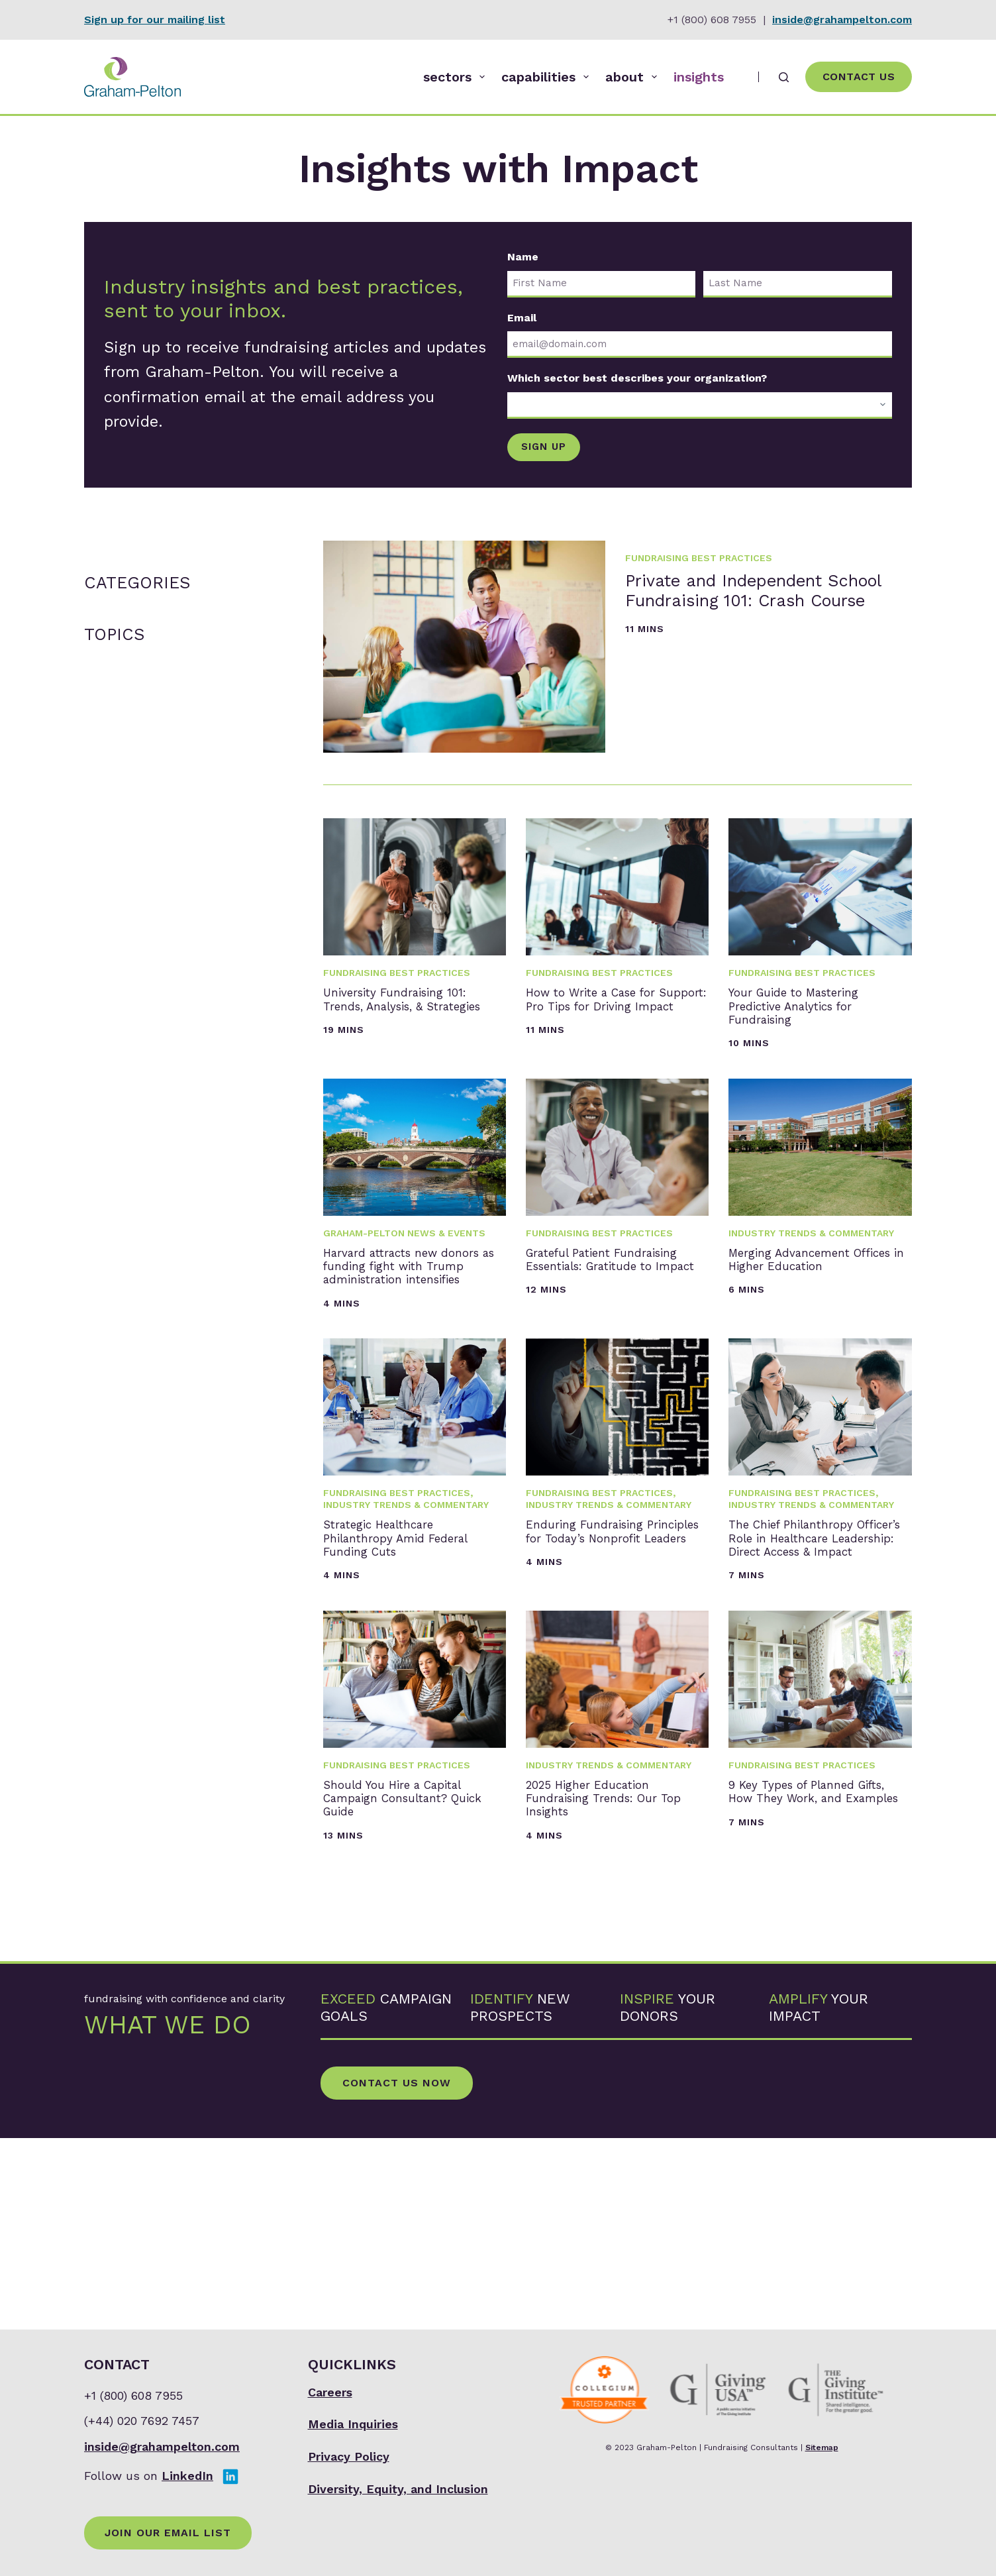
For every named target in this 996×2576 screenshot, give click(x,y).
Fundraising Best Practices (698, 554)
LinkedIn (187, 2476)
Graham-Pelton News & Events (404, 1268)
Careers (330, 2392)
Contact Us (858, 76)
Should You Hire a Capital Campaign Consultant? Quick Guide (397, 1971)
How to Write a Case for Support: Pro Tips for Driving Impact (611, 1012)
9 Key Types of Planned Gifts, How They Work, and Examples (805, 1971)
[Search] (784, 77)
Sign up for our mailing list (154, 19)
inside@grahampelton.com (842, 19)
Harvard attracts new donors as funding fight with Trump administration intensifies (409, 1331)
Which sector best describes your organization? (637, 378)
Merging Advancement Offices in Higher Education (817, 1311)
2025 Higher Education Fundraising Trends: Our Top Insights (616, 1971)
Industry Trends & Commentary (811, 1268)
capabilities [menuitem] (547, 77)
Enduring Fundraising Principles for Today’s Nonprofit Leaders (612, 1642)
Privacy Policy (348, 2456)
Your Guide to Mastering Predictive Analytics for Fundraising (810, 1022)
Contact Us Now (396, 2274)
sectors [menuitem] (456, 77)
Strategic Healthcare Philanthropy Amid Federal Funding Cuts (409, 1642)
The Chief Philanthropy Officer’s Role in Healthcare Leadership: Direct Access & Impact (815, 1662)
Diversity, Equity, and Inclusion (398, 2489)
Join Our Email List (168, 2532)
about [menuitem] (633, 77)
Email (521, 317)
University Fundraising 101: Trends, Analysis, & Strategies (412, 1012)
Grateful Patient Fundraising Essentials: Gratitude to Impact (610, 1321)
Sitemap (821, 2447)
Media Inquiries (353, 2425)
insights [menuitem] (698, 77)
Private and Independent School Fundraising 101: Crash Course (757, 631)
